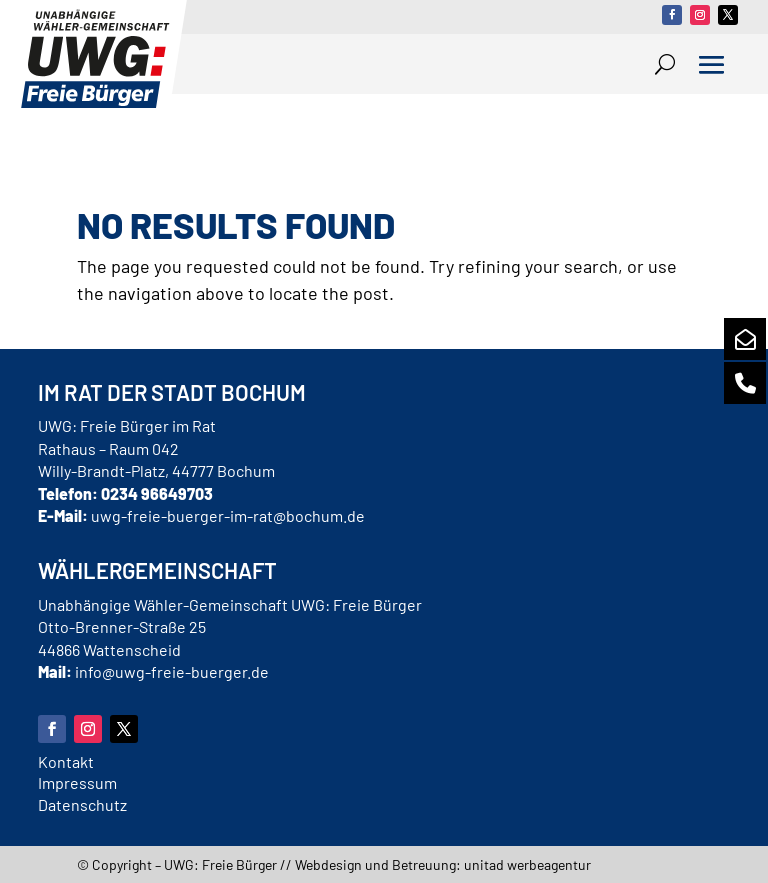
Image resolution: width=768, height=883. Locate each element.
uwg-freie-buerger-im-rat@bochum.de (228, 515)
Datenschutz (82, 804)
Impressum (77, 782)
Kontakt (66, 761)
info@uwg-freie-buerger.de (172, 671)
